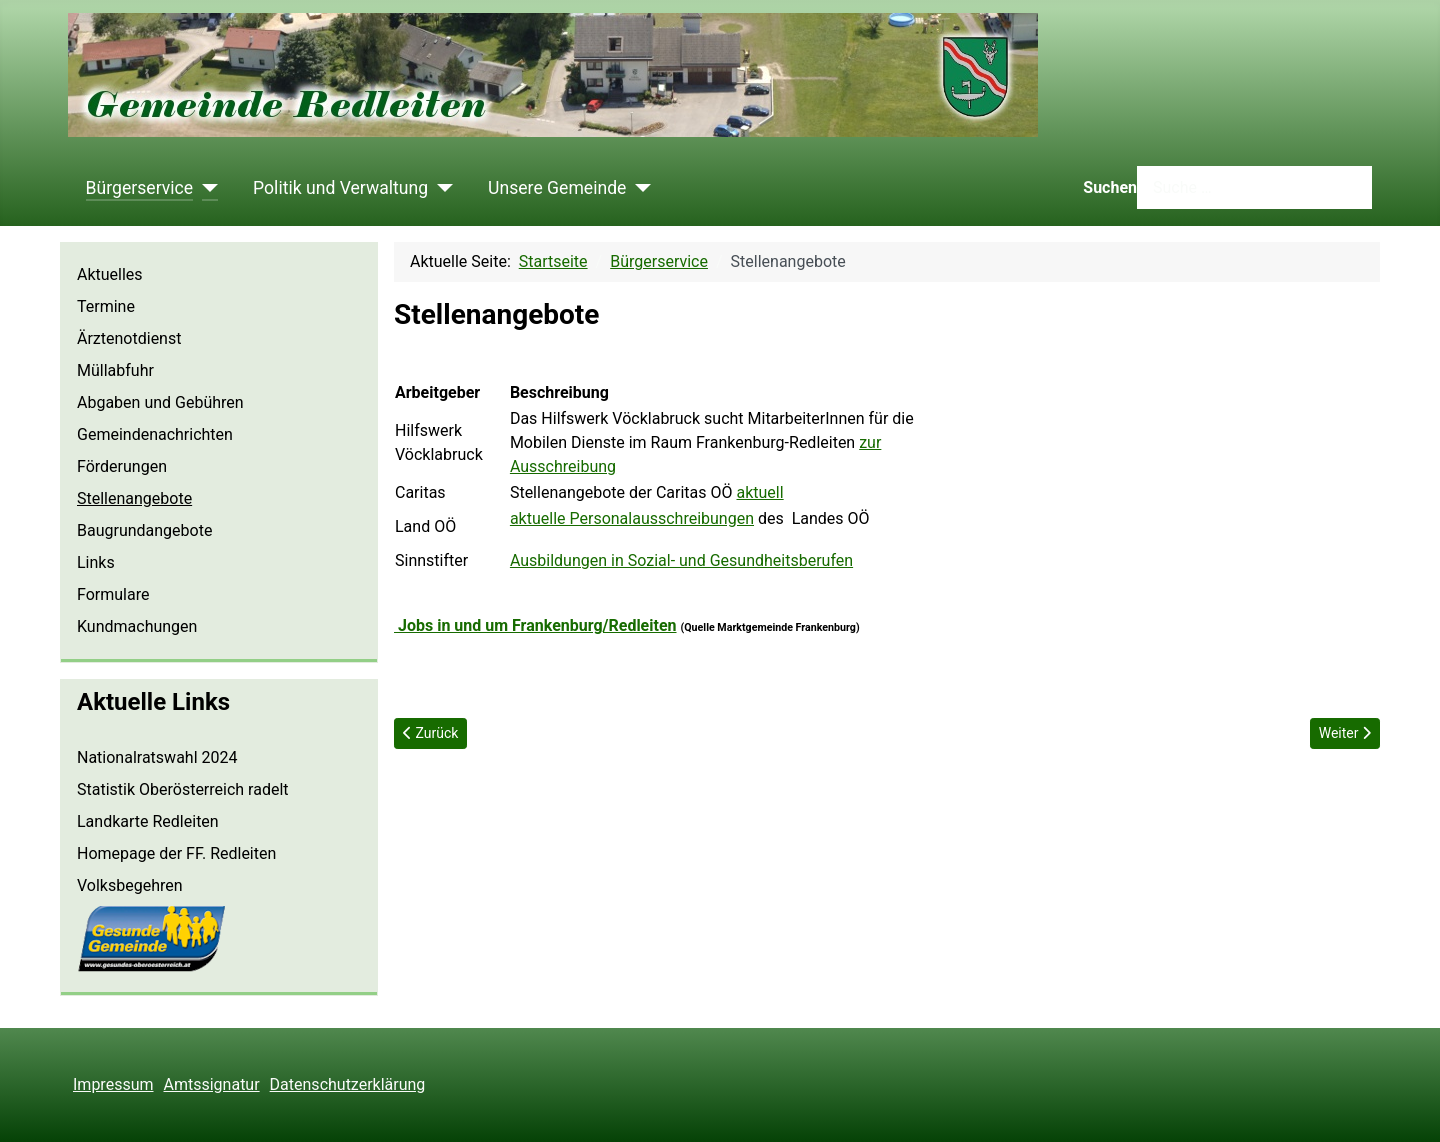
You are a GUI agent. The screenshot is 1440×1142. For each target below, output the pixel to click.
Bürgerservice (140, 188)
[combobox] (1254, 187)
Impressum (113, 1084)
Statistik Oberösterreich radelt (183, 789)
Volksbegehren (130, 885)
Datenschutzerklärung (348, 1084)
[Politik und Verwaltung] (440, 188)
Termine (106, 306)
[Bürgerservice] (205, 188)
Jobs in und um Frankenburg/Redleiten (535, 625)
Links (96, 562)
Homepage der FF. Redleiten (176, 853)
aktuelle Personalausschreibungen (632, 518)
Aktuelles (110, 274)
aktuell (760, 492)
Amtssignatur (212, 1084)
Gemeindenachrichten (155, 434)
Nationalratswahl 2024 (157, 757)
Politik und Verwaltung (340, 188)
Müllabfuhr (115, 370)
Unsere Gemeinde (557, 188)
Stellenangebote (134, 498)
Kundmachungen (137, 626)
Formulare (113, 594)
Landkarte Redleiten (148, 821)
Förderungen (122, 466)
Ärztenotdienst (129, 338)
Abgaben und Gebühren (160, 402)
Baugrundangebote (144, 530)
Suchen (1110, 187)
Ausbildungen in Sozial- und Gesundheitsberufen (681, 560)
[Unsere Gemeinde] (638, 188)
